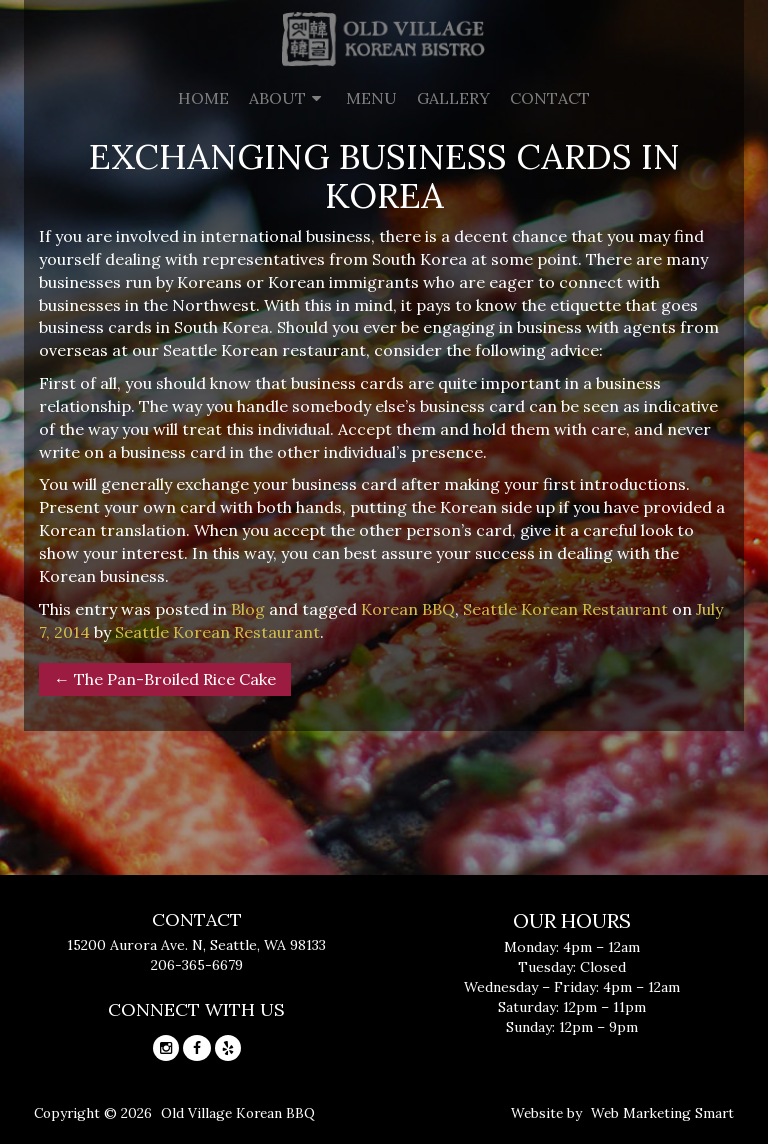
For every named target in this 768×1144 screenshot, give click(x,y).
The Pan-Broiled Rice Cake (165, 679)
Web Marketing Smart (662, 1113)
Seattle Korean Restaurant (565, 609)
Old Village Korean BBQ (238, 1113)
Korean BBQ (408, 609)
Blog (248, 609)
